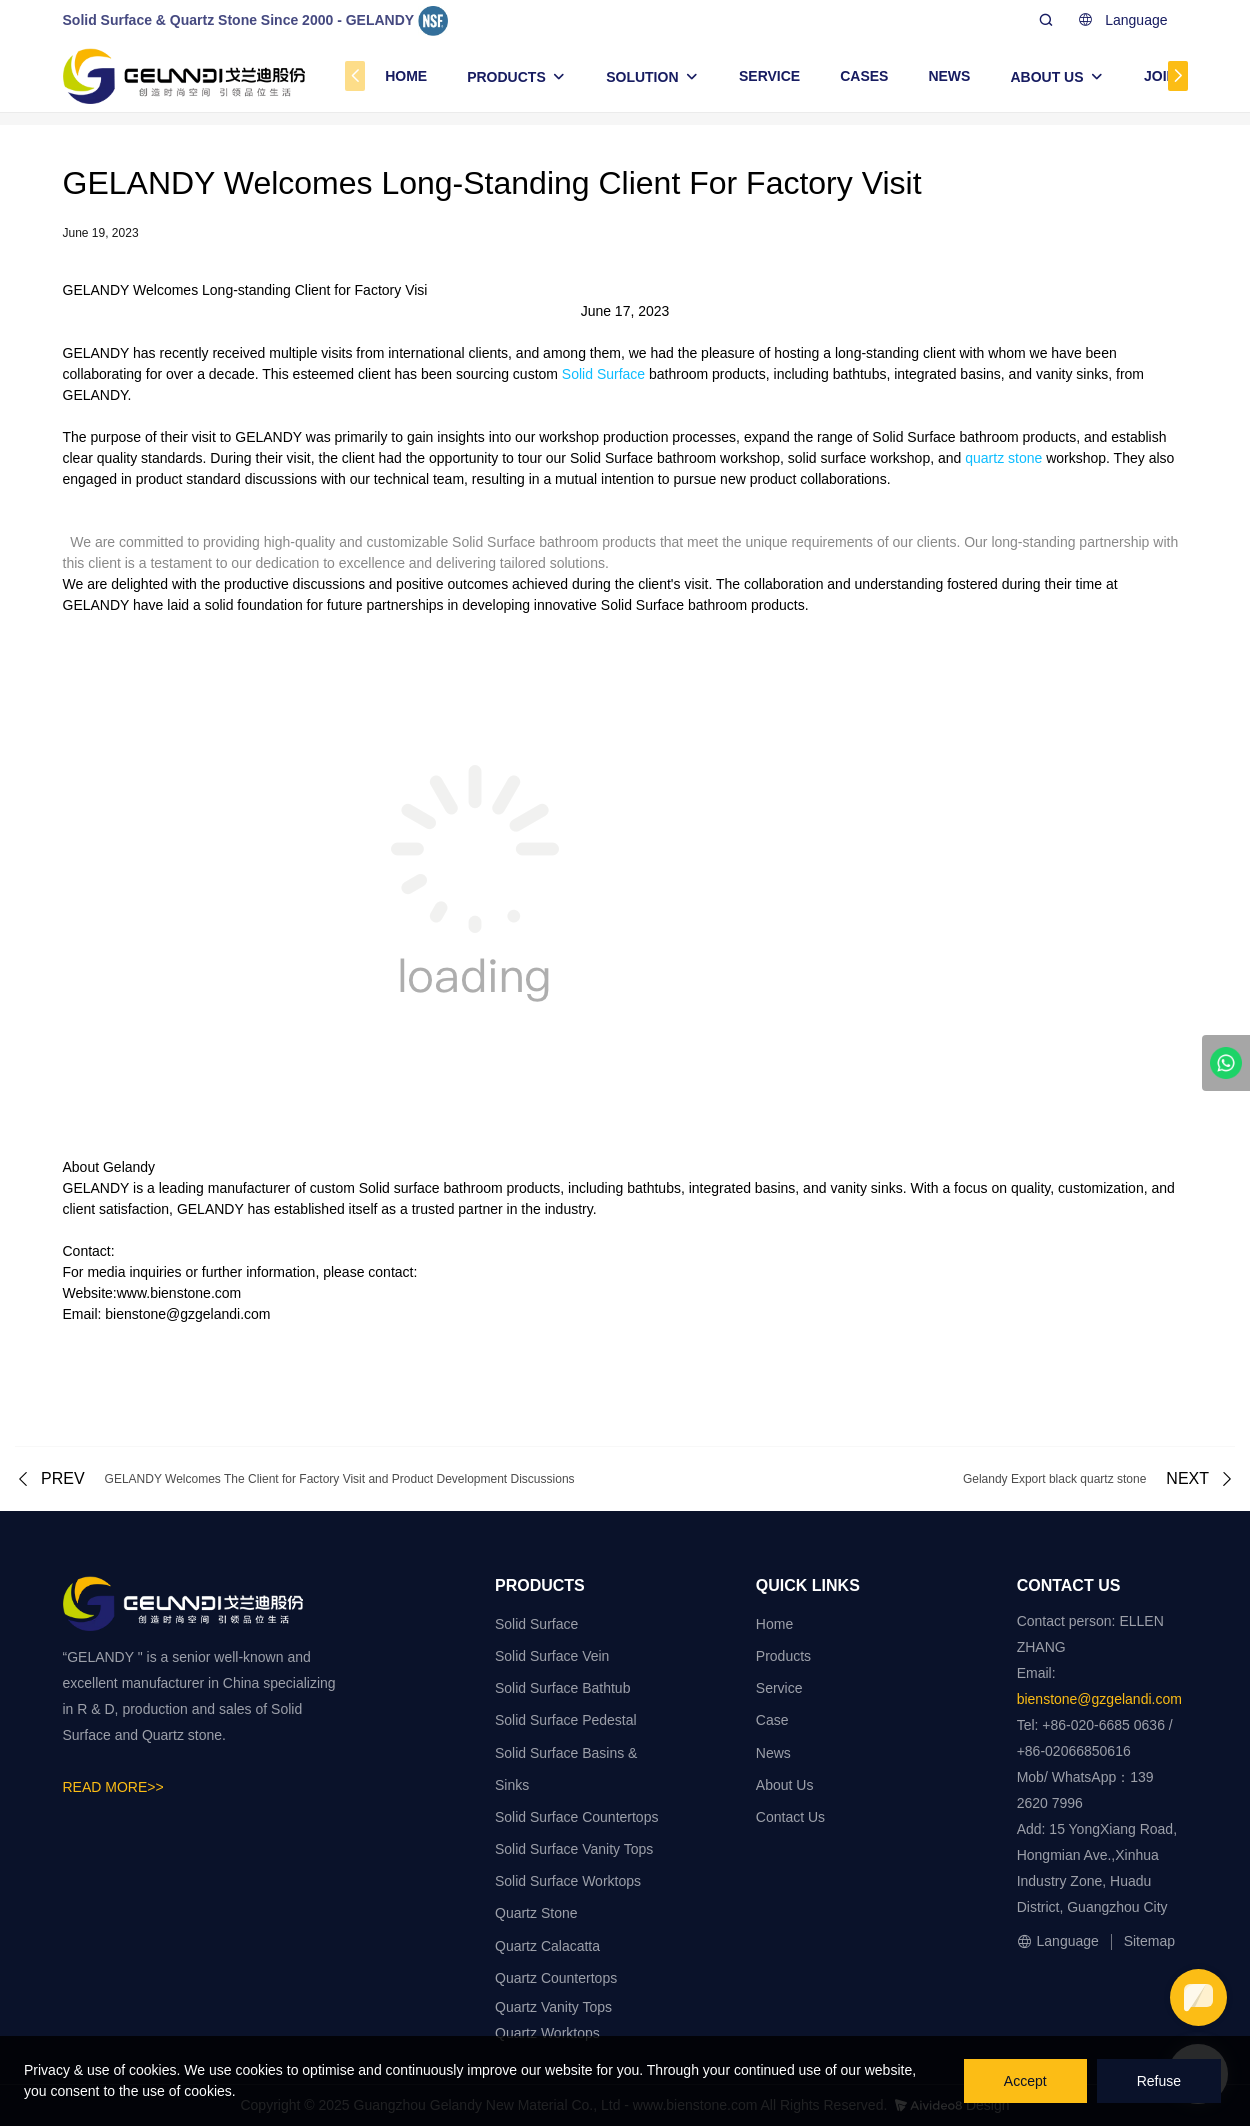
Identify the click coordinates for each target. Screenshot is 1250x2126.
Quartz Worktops (547, 2033)
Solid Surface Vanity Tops (574, 1849)
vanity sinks (1072, 374)
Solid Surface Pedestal (566, 1720)
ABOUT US (1046, 77)
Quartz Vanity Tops (553, 2007)
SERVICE (769, 76)
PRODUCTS (506, 77)
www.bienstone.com (179, 1293)
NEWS (949, 76)
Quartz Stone (536, 1913)
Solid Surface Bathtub (562, 1688)
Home (774, 1624)
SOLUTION (642, 77)
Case (772, 1720)
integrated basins (947, 374)
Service (779, 1688)
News (773, 1753)
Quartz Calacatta (547, 1946)
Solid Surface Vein (552, 1656)
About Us (785, 1785)
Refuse (1159, 2081)
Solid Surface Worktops (568, 1881)
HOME (406, 76)
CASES (864, 76)
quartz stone (1003, 458)
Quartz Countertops (556, 1978)
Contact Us (790, 1817)
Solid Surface (603, 374)
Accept (1025, 2081)
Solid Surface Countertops (576, 1817)
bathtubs (860, 374)
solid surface (827, 458)
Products (783, 1656)
